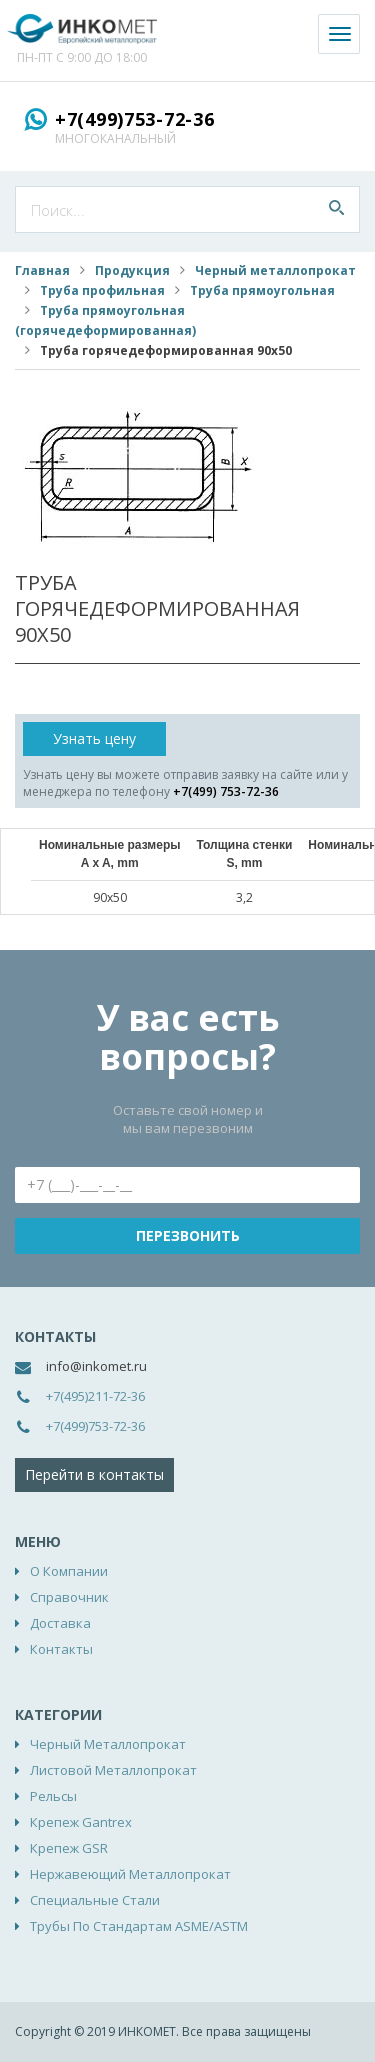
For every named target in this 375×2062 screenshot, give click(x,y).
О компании (69, 1571)
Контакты (61, 1649)
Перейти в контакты (94, 1474)
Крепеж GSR (69, 1848)
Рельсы (53, 1796)
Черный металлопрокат (275, 270)
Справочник (69, 1597)
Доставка (60, 1623)
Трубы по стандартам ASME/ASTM (139, 1926)
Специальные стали (95, 1900)
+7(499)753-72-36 (135, 119)
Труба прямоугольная (262, 290)
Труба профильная (102, 290)
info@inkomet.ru (96, 1366)
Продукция (132, 270)
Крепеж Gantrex (81, 1822)
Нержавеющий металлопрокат (130, 1874)
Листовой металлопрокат (113, 1770)
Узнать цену (94, 738)
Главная (42, 270)
